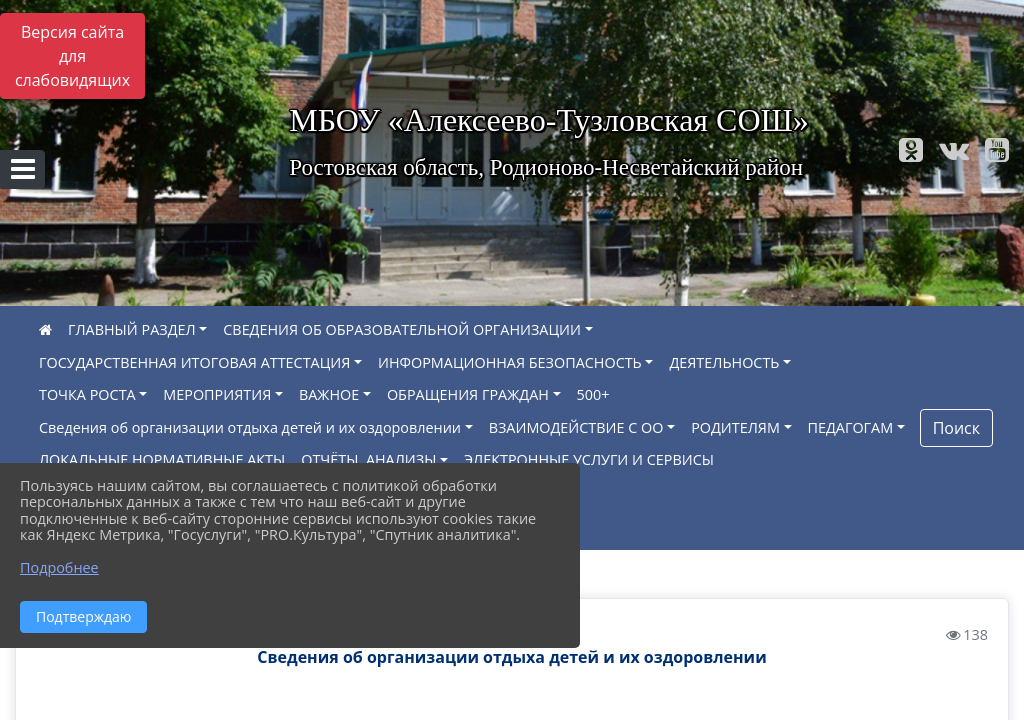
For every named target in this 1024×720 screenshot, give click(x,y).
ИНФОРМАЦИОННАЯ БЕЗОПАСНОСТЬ (510, 362)
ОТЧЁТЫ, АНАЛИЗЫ (368, 459)
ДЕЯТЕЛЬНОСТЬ (724, 362)
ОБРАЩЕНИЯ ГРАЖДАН (468, 394)
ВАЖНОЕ (329, 394)
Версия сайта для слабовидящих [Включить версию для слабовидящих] (72, 56)
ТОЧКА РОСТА (87, 394)
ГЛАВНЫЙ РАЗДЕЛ (132, 329)
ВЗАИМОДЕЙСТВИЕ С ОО (576, 427)
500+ (593, 394)
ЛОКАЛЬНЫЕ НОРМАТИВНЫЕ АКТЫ (162, 459)
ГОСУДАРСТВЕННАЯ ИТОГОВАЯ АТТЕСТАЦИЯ (194, 362)
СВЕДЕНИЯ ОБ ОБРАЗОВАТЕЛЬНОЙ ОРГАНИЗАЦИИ (402, 329)
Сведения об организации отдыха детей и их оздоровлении (250, 427)
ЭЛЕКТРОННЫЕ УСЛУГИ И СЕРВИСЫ (589, 459)
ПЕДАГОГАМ (851, 427)
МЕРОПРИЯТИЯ (217, 394)
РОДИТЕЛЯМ (735, 427)
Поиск (956, 428)
